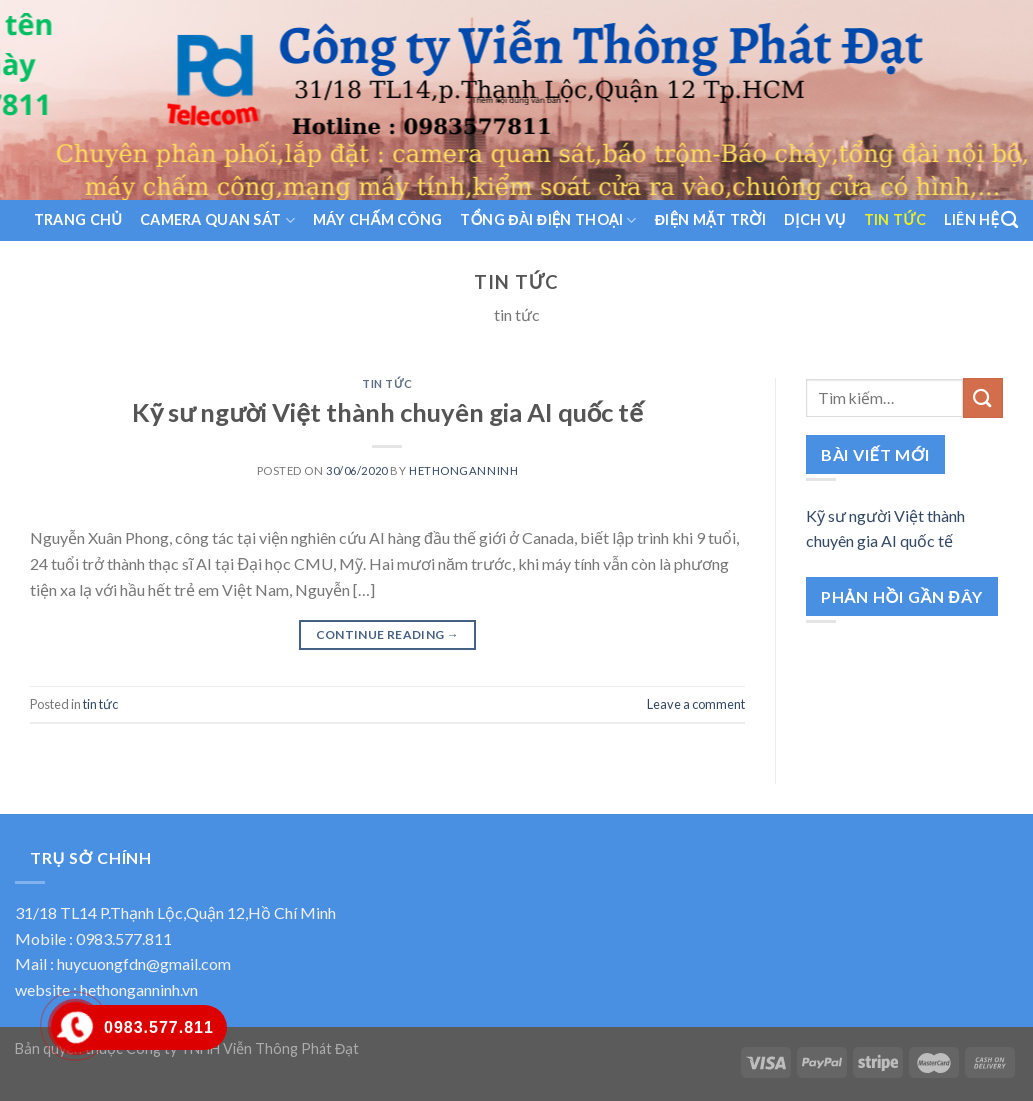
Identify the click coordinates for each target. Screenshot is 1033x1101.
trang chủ (78, 219)
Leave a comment (696, 704)
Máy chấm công (378, 219)
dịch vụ (815, 219)
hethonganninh (463, 470)
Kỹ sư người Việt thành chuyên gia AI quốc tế (387, 412)
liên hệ (971, 219)
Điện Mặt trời (710, 219)
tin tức (895, 219)
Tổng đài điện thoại (548, 220)
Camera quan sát (217, 220)
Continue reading (388, 634)
